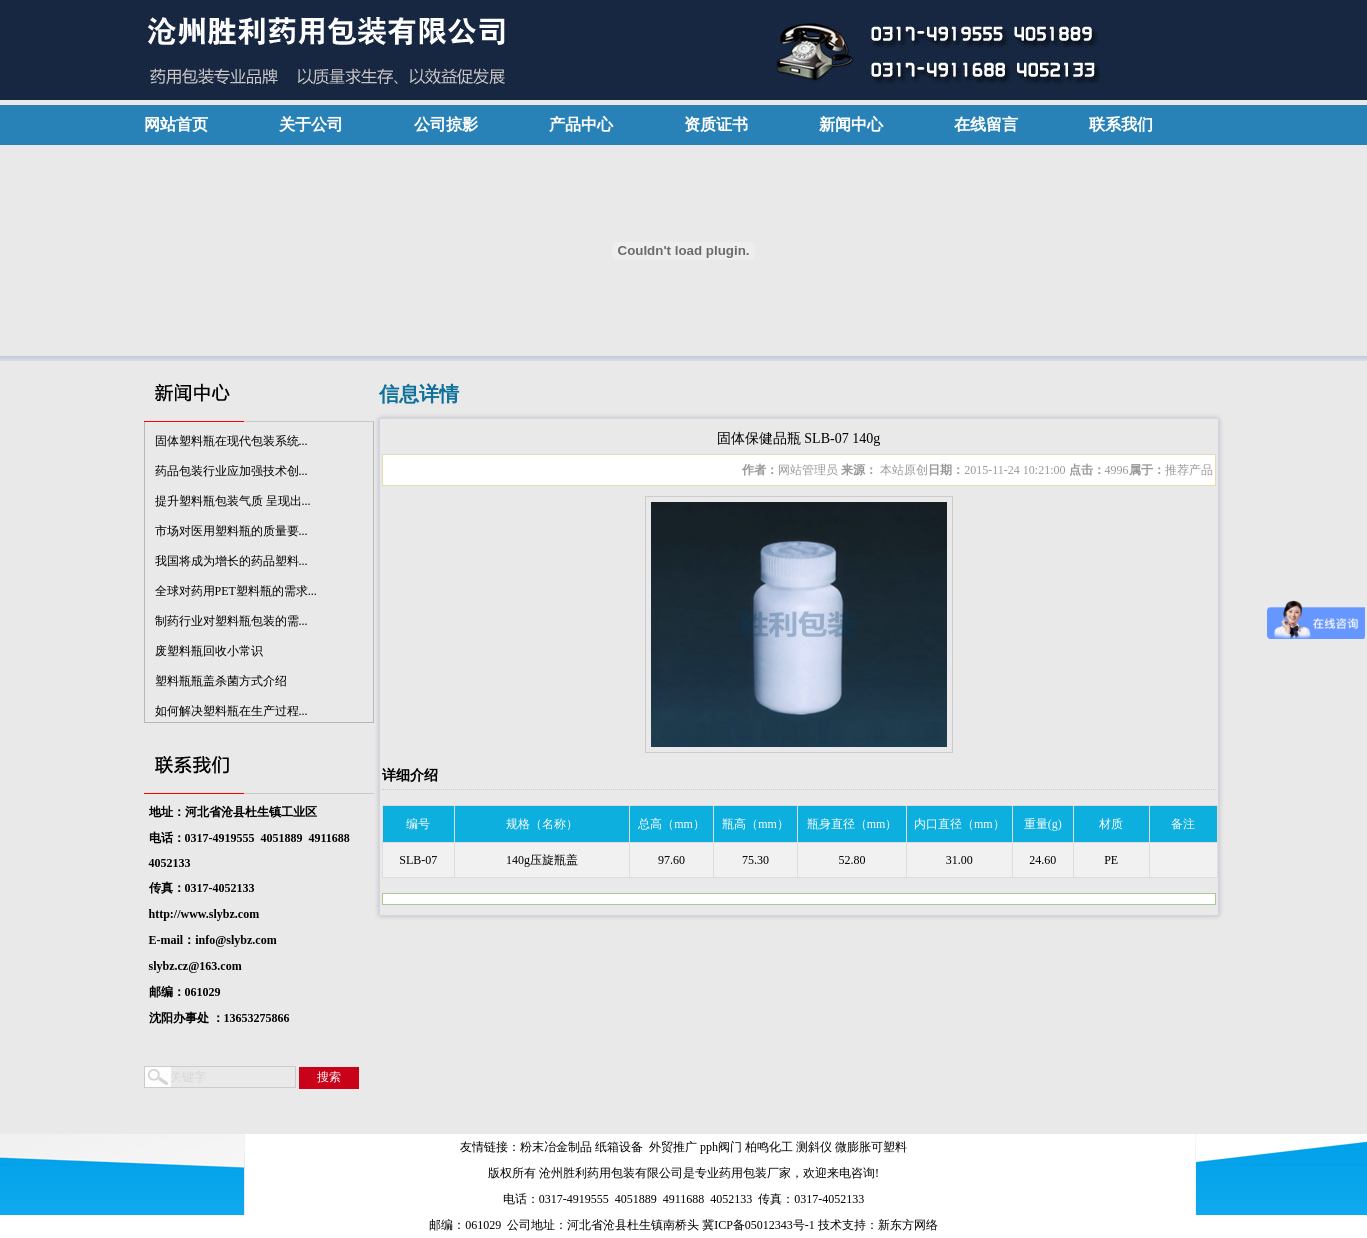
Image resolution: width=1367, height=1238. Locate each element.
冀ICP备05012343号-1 (758, 1225)
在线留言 (986, 124)
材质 (1111, 824)
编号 (418, 824)
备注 (1183, 824)
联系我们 (1121, 124)
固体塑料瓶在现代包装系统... (231, 444)
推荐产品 (1189, 470)
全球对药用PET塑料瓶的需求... (236, 594)
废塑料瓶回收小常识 (209, 654)
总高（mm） (671, 824)
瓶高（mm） (755, 824)
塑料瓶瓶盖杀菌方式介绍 (221, 684)
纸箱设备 (619, 1147)
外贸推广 (673, 1147)
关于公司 (311, 124)
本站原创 (902, 470)
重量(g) (1043, 824)
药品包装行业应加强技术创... (231, 474)
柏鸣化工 (769, 1147)
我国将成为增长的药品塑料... (231, 564)
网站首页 (176, 124)
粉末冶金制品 (556, 1147)
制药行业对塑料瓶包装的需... (231, 624)
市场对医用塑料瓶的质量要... (231, 534)
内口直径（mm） (959, 824)
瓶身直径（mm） (852, 824)
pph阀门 (721, 1147)
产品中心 (581, 124)
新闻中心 (851, 124)
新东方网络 (908, 1225)
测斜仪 (814, 1147)
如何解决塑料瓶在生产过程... (231, 714)
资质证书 (716, 124)
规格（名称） (542, 824)
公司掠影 (446, 124)
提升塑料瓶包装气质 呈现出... (233, 504)
